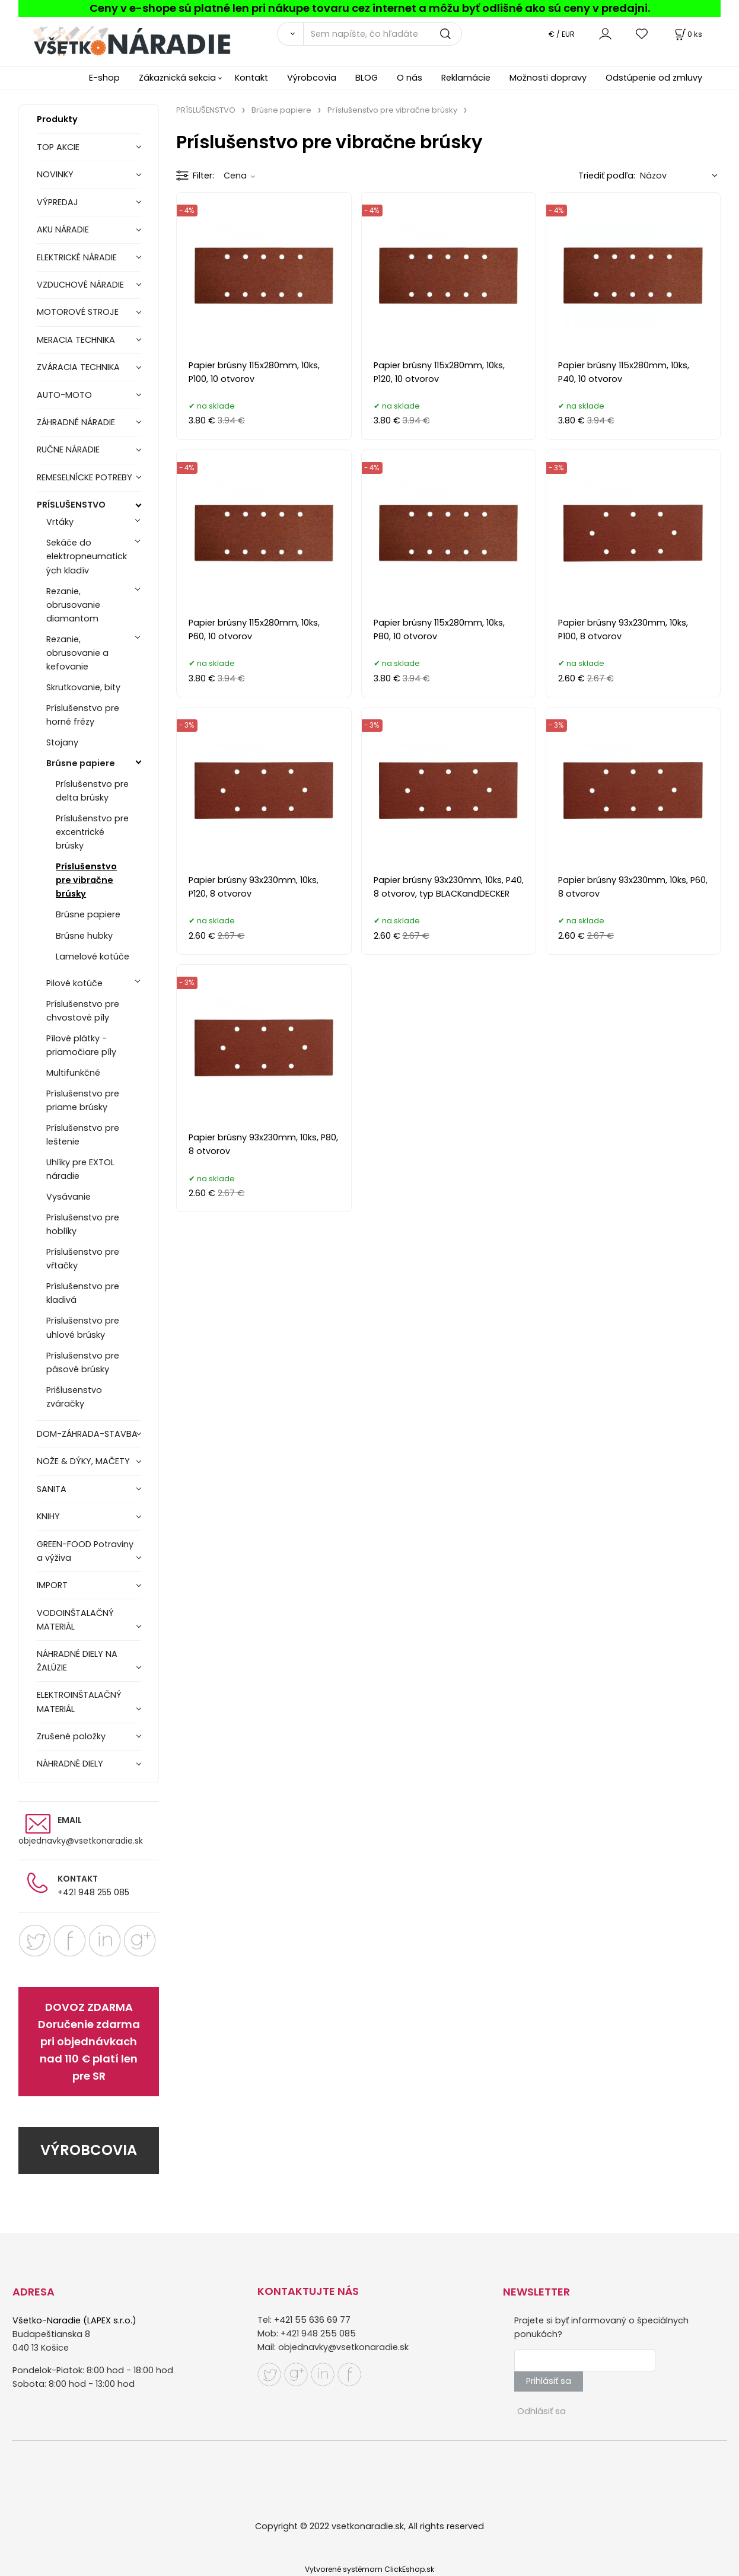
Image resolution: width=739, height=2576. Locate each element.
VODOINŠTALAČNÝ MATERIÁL (75, 1620)
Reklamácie (465, 78)
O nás (409, 78)
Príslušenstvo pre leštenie (82, 1134)
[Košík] (687, 34)
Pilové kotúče (74, 983)
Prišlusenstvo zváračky (74, 1397)
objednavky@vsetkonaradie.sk (80, 1841)
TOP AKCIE (58, 147)
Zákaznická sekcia (177, 78)
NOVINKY (55, 174)
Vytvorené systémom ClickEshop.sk (369, 2569)
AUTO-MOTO (64, 395)
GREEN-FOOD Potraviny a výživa (85, 1551)
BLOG (366, 78)
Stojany (62, 742)
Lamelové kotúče (92, 956)
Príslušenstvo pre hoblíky (82, 1224)
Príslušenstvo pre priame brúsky (82, 1100)
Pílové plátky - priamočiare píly (81, 1045)
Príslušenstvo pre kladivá (82, 1293)
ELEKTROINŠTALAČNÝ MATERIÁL (79, 1701)
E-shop (104, 78)
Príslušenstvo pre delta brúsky (92, 791)
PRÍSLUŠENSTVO (71, 505)
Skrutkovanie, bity (83, 687)
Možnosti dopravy (548, 78)
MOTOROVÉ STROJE (78, 312)
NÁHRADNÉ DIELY (70, 1764)
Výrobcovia (311, 78)
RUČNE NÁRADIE (68, 449)
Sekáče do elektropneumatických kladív (86, 556)
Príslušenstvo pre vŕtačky (82, 1258)
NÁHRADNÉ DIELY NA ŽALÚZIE (77, 1660)
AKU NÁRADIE (63, 229)
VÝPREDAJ (57, 202)
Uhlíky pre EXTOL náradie (80, 1169)
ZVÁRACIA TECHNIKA (78, 367)
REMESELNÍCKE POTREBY (84, 477)
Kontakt (251, 78)
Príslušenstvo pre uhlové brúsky (82, 1327)
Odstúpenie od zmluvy (654, 78)
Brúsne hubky (84, 936)
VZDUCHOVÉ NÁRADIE (80, 285)
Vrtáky (60, 522)
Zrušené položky (71, 1736)
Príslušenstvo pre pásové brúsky (82, 1362)
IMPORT (52, 1585)
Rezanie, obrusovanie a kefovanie (77, 652)
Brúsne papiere (80, 763)
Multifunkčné (73, 1073)
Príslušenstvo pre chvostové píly (82, 1011)
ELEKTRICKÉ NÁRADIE (77, 257)
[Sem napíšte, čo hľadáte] (382, 34)
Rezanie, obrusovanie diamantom (73, 604)
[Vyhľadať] (290, 34)
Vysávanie (68, 1197)
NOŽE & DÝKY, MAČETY (83, 1461)
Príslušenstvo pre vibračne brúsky (86, 880)
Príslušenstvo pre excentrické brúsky (92, 832)
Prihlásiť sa (548, 2381)
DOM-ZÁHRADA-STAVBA (87, 1434)
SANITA (51, 1489)
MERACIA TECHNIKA (76, 340)
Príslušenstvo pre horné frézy (82, 715)
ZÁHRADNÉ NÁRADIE (76, 422)
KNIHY (48, 1516)
